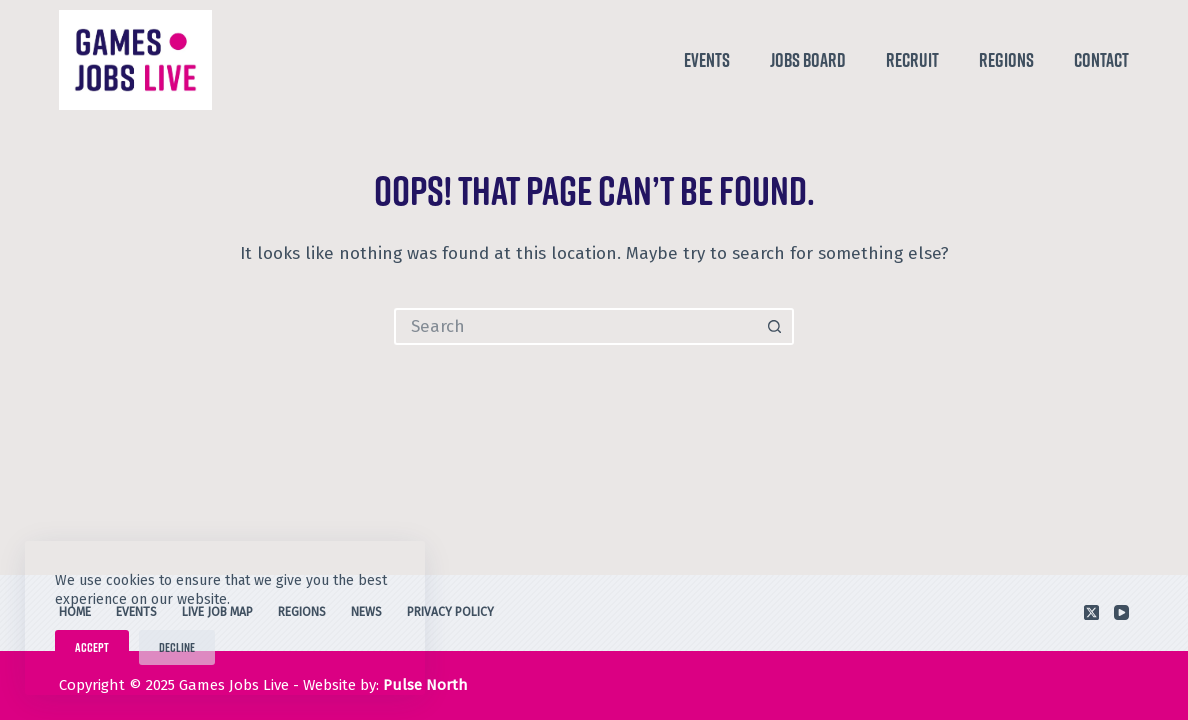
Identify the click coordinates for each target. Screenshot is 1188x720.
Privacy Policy (450, 612)
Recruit (912, 60)
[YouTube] (1121, 612)
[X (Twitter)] (1091, 612)
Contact (1101, 60)
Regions (1006, 60)
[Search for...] (575, 326)
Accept (92, 647)
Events (707, 60)
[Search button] (775, 326)
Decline (177, 647)
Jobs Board (808, 60)
